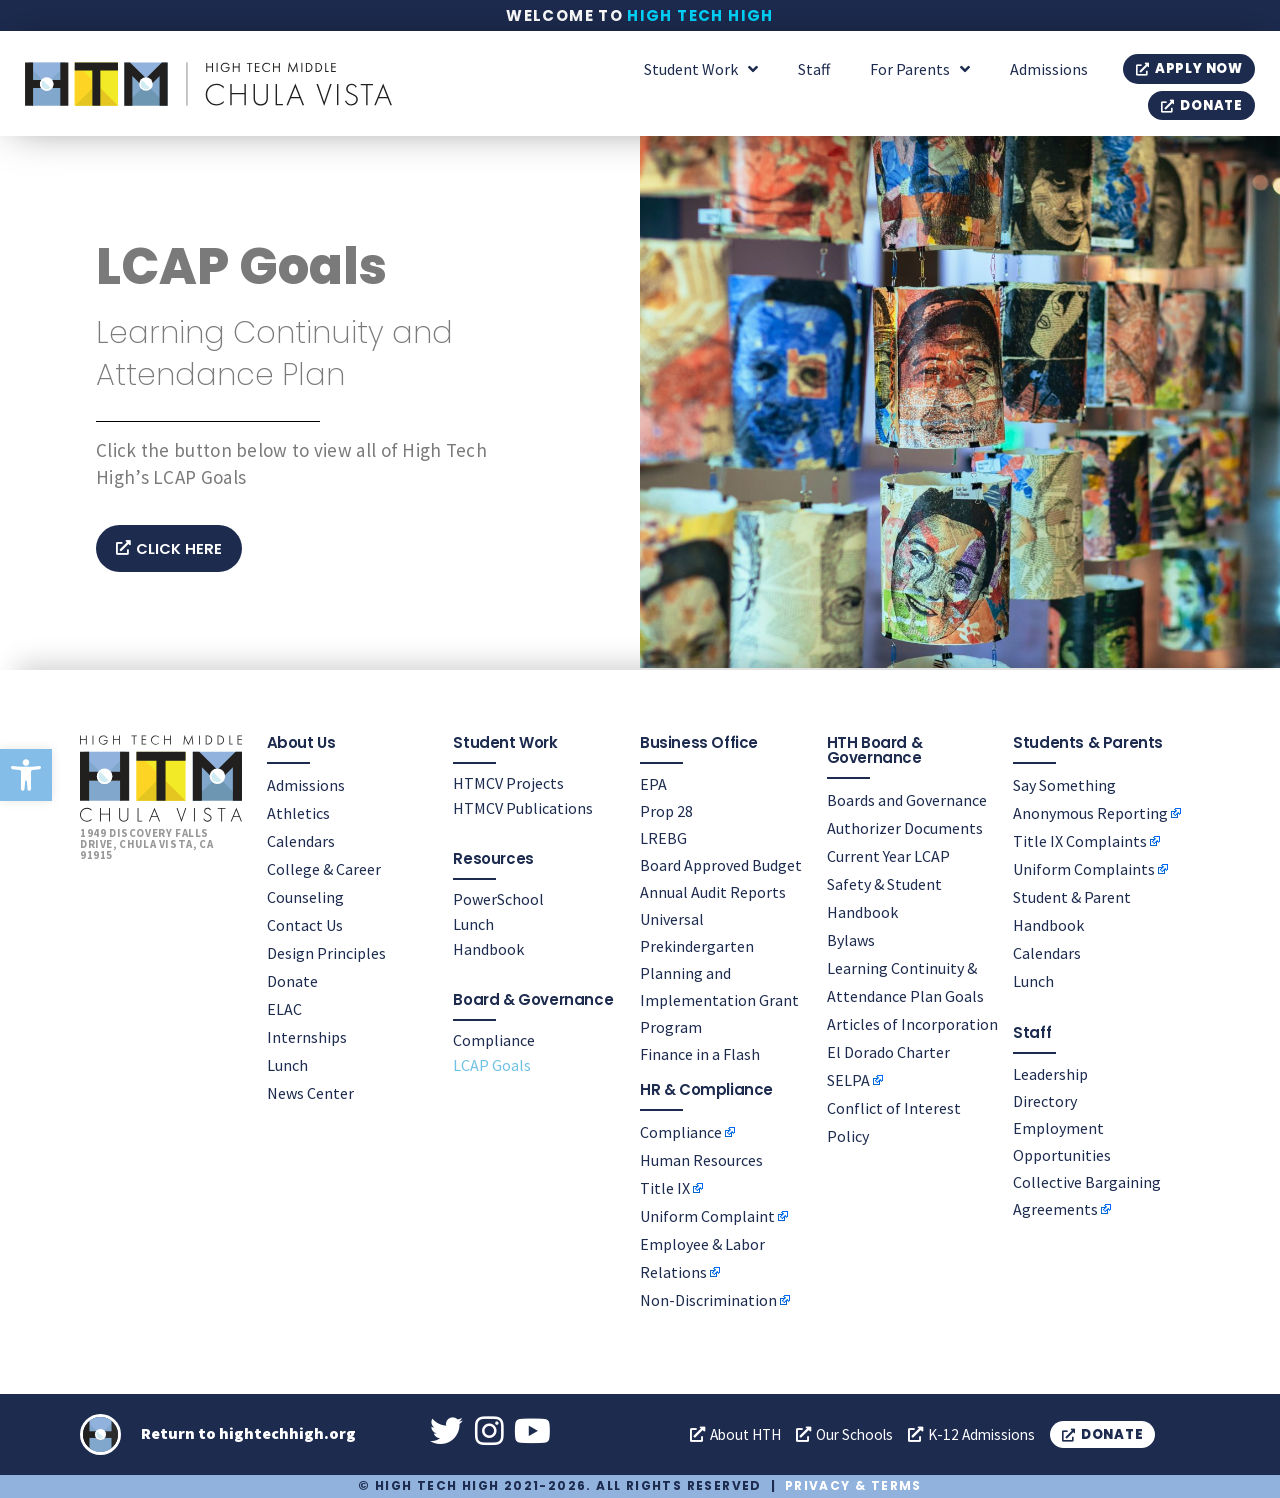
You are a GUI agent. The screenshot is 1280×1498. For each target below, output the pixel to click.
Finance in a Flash (700, 1053)
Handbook (488, 948)
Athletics (298, 812)
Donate (292, 980)
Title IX (665, 1187)
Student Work (701, 69)
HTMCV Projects (508, 782)
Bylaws (851, 939)
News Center (310, 1092)
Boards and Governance (907, 799)
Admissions (1049, 69)
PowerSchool (498, 898)
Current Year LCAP (888, 855)
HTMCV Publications (523, 807)
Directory (1045, 1100)
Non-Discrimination (708, 1299)
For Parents (920, 69)
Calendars (301, 840)
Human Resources (701, 1159)
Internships (307, 1036)
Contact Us (305, 924)
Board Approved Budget (721, 864)
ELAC (284, 1008)
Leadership (1050, 1073)
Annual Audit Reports (713, 891)
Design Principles (326, 952)
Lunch (287, 1064)
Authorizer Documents (905, 827)
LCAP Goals (492, 1064)
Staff (814, 69)
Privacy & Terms (853, 1485)
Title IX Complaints (1080, 840)
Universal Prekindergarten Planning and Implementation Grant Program (719, 972)
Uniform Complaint (707, 1215)
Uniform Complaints (1084, 868)
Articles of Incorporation (912, 1023)
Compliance (494, 1039)
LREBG (663, 837)
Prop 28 (666, 810)
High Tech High (700, 15)
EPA (653, 783)
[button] (26, 775)
